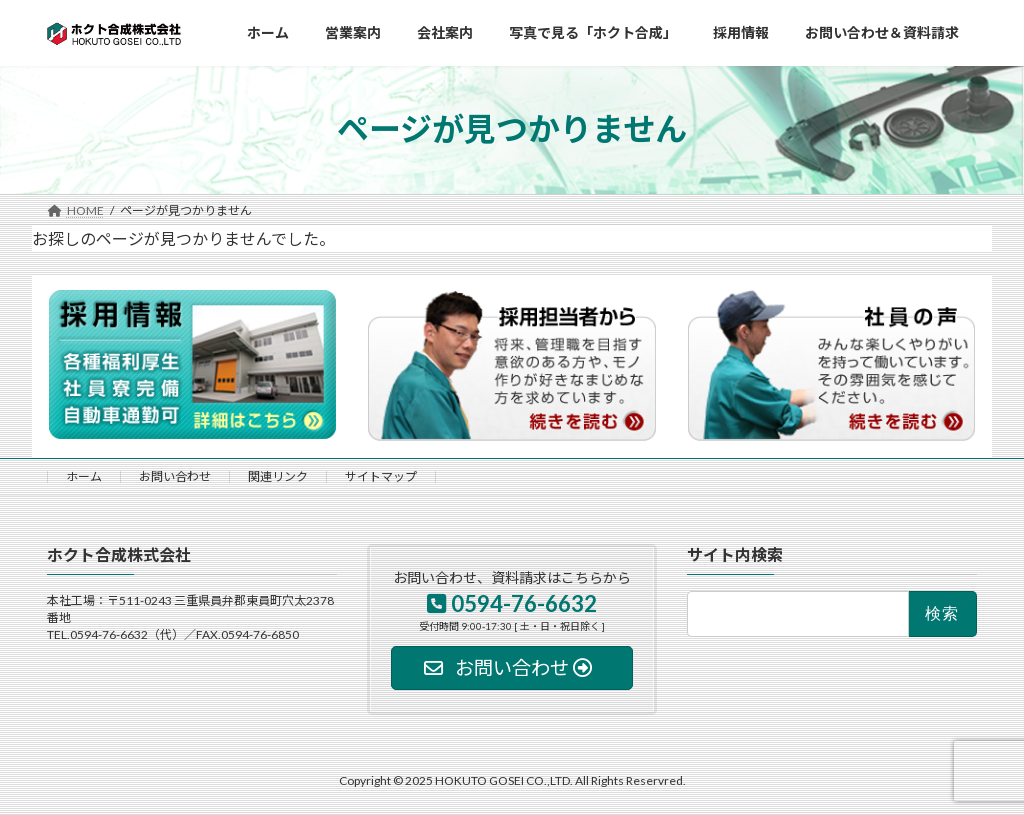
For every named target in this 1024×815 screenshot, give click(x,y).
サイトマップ (381, 476)
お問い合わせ (175, 476)
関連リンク (278, 476)
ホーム (84, 476)
